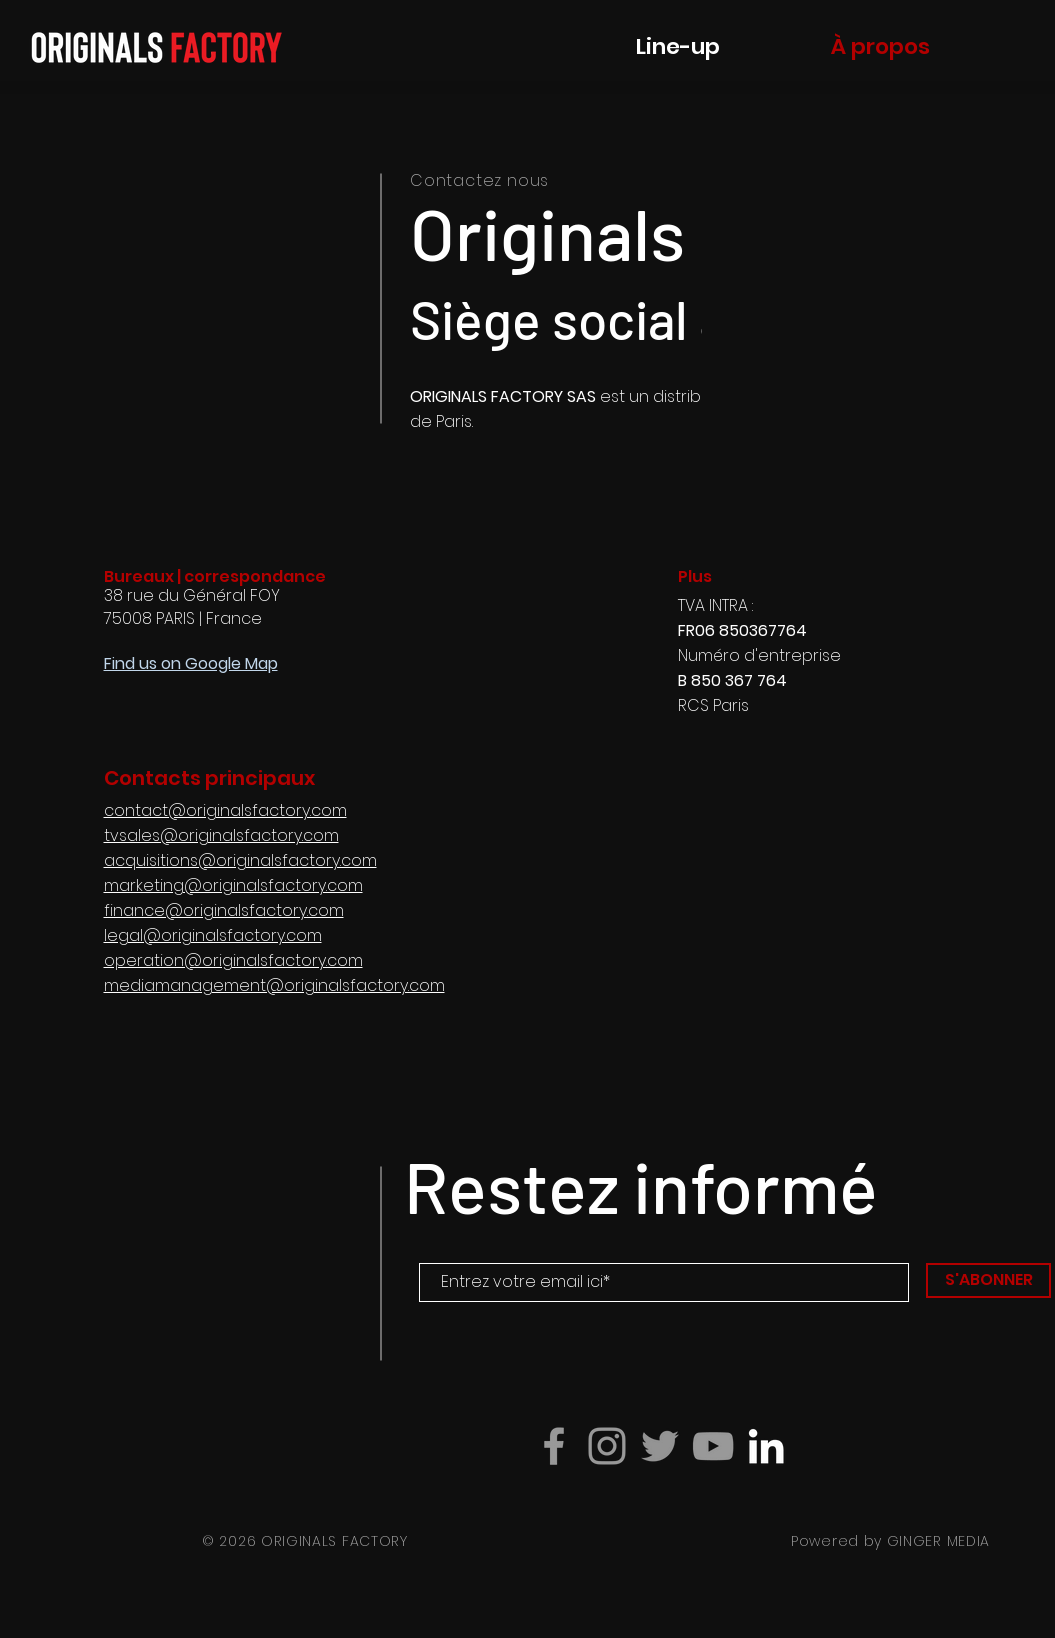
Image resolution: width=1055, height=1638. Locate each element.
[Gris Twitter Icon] (660, 1446)
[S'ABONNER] (988, 1280)
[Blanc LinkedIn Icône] (766, 1446)
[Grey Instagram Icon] (607, 1446)
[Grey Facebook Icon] (554, 1446)
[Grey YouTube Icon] (713, 1446)
